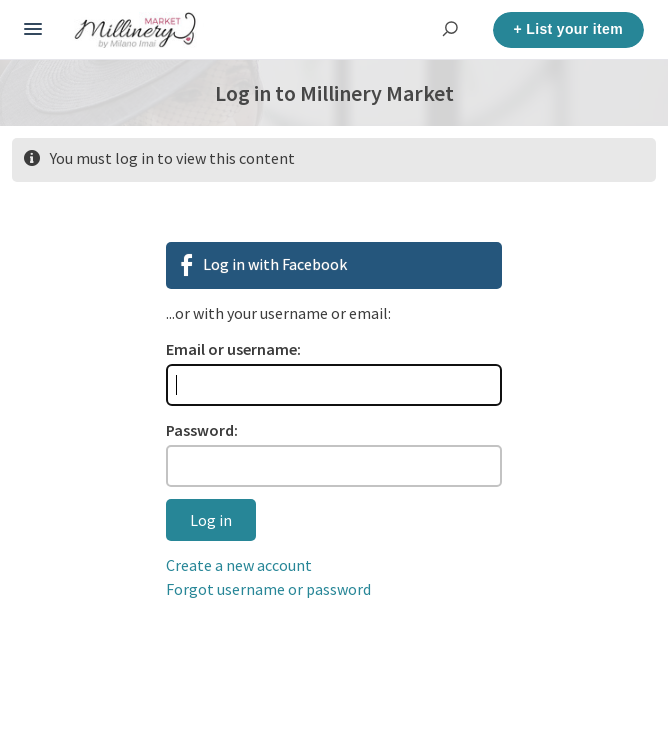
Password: (202, 430)
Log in (211, 520)
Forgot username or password (268, 589)
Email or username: (233, 349)
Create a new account (239, 565)
